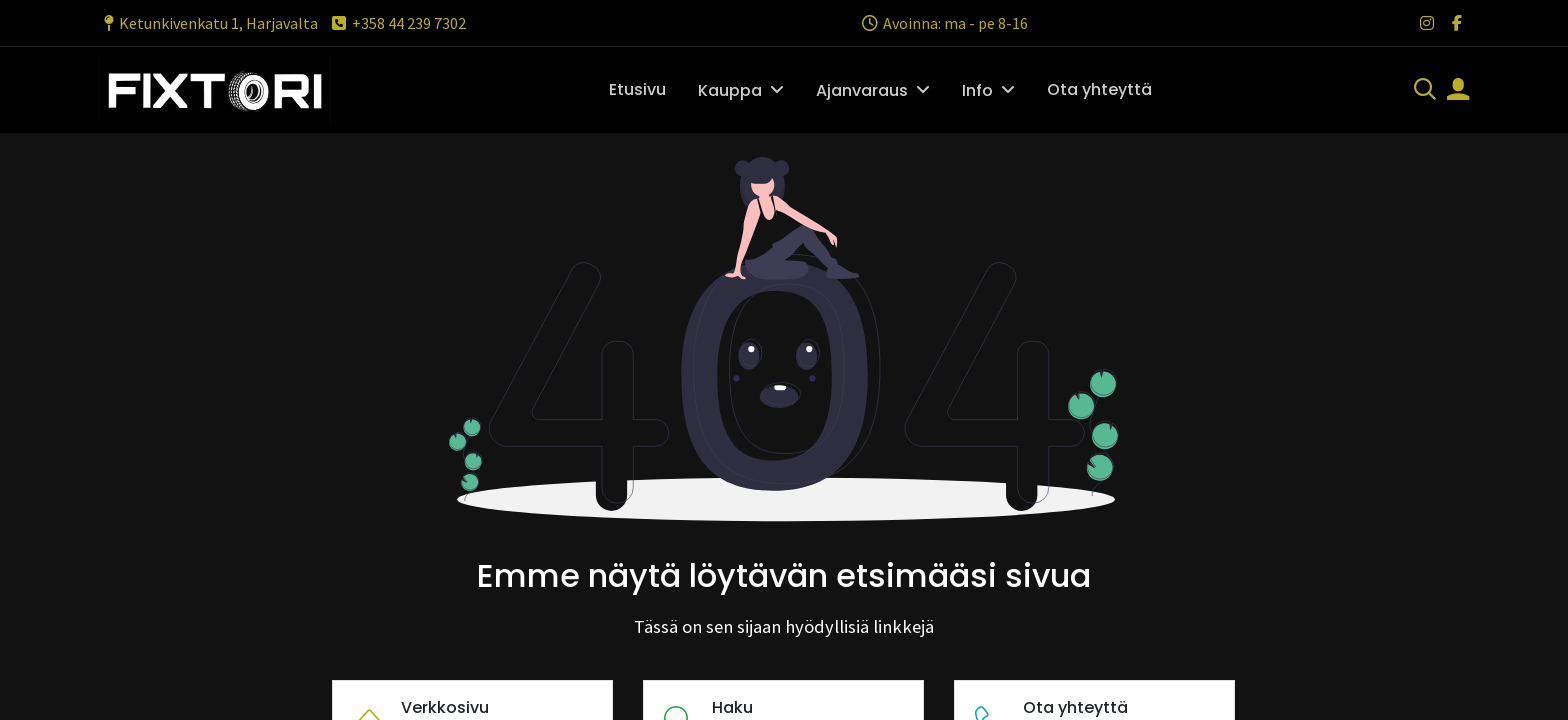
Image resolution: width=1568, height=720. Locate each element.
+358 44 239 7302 (397, 23)
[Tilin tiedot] (1458, 91)
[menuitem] (637, 90)
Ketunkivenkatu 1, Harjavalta (208, 23)
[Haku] (1425, 91)
